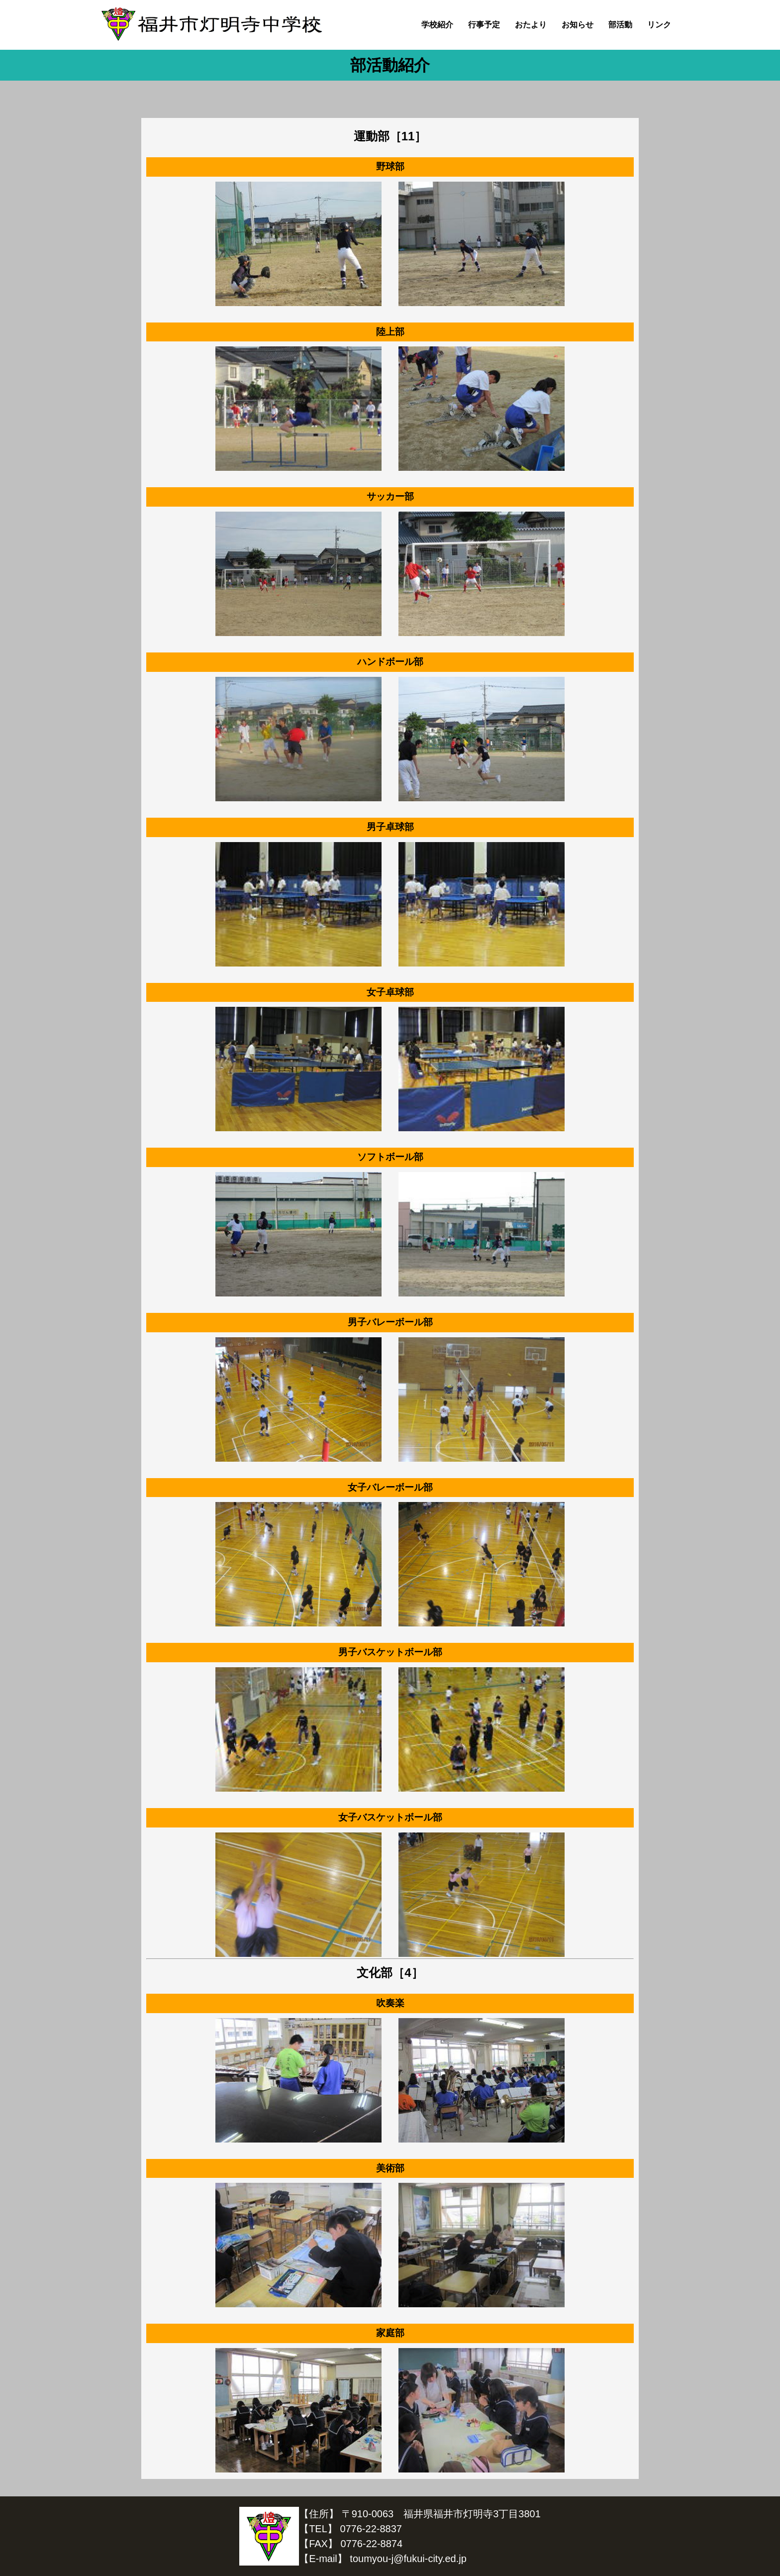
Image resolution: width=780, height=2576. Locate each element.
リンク (659, 24)
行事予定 (484, 24)
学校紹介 (437, 24)
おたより (531, 24)
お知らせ (577, 24)
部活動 (620, 24)
